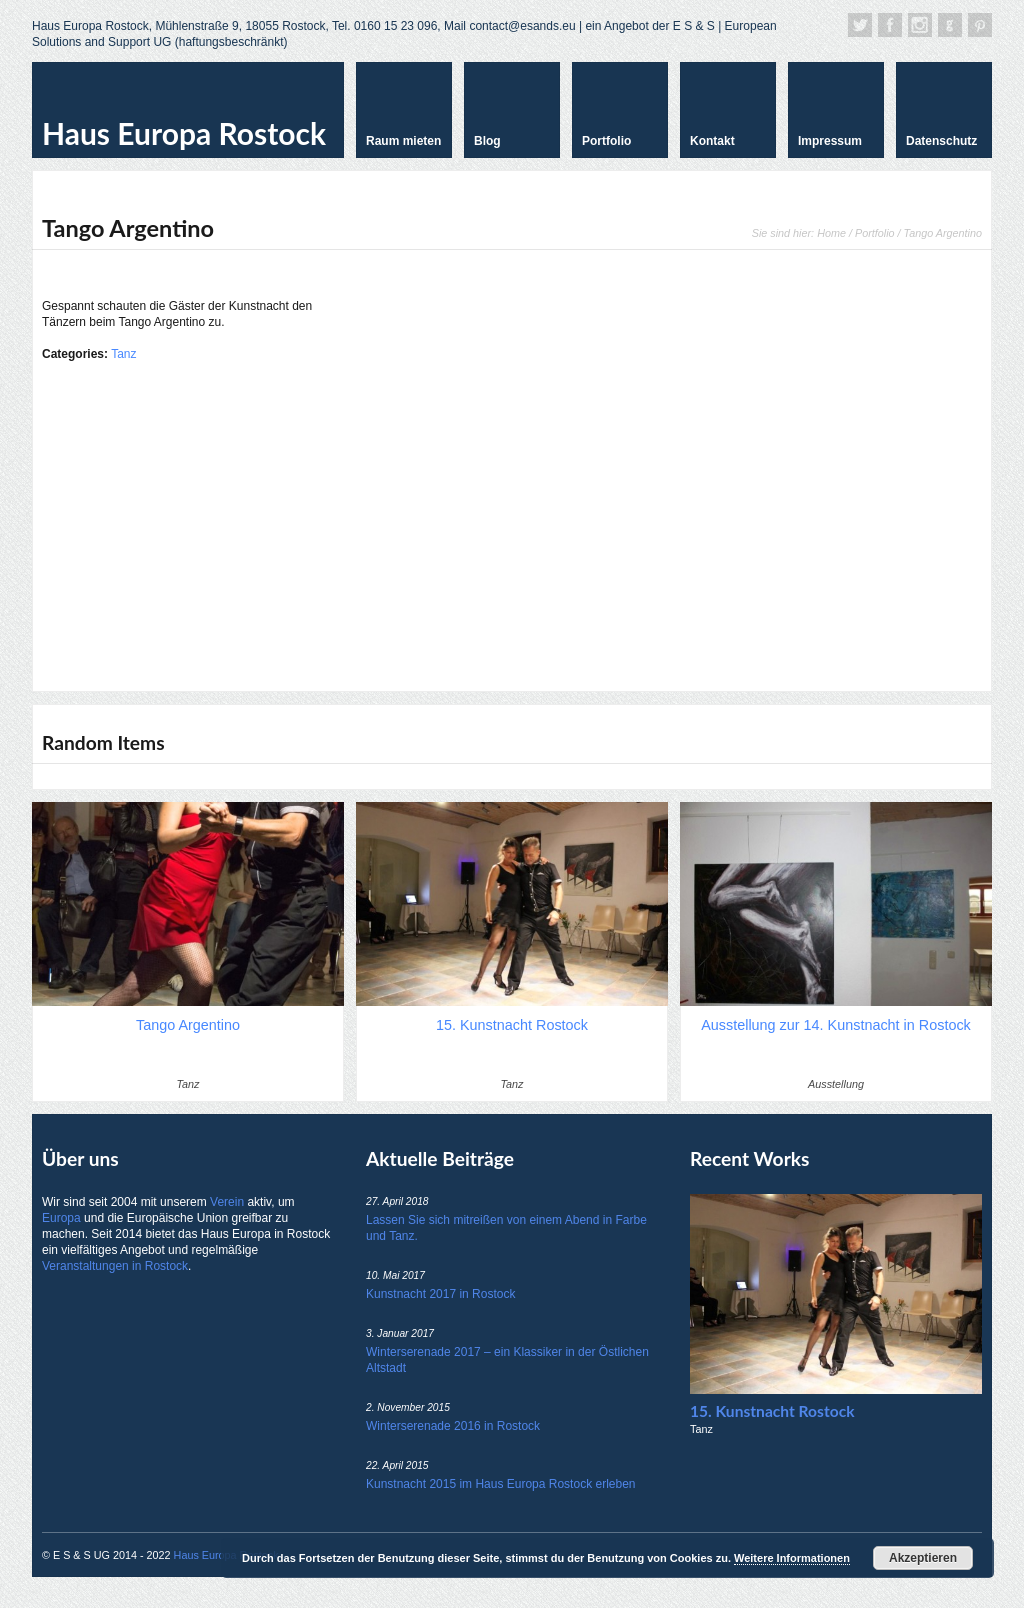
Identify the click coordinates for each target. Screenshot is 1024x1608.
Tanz (123, 354)
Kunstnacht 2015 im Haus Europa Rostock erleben (501, 1484)
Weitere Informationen (792, 1558)
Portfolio (875, 233)
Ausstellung (836, 1084)
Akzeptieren (923, 1558)
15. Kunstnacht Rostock (772, 1411)
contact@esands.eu (522, 26)
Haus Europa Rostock (184, 133)
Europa (61, 1218)
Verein (227, 1202)
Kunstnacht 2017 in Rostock (440, 1294)
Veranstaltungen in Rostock (115, 1266)
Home (831, 233)
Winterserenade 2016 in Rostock (453, 1426)
